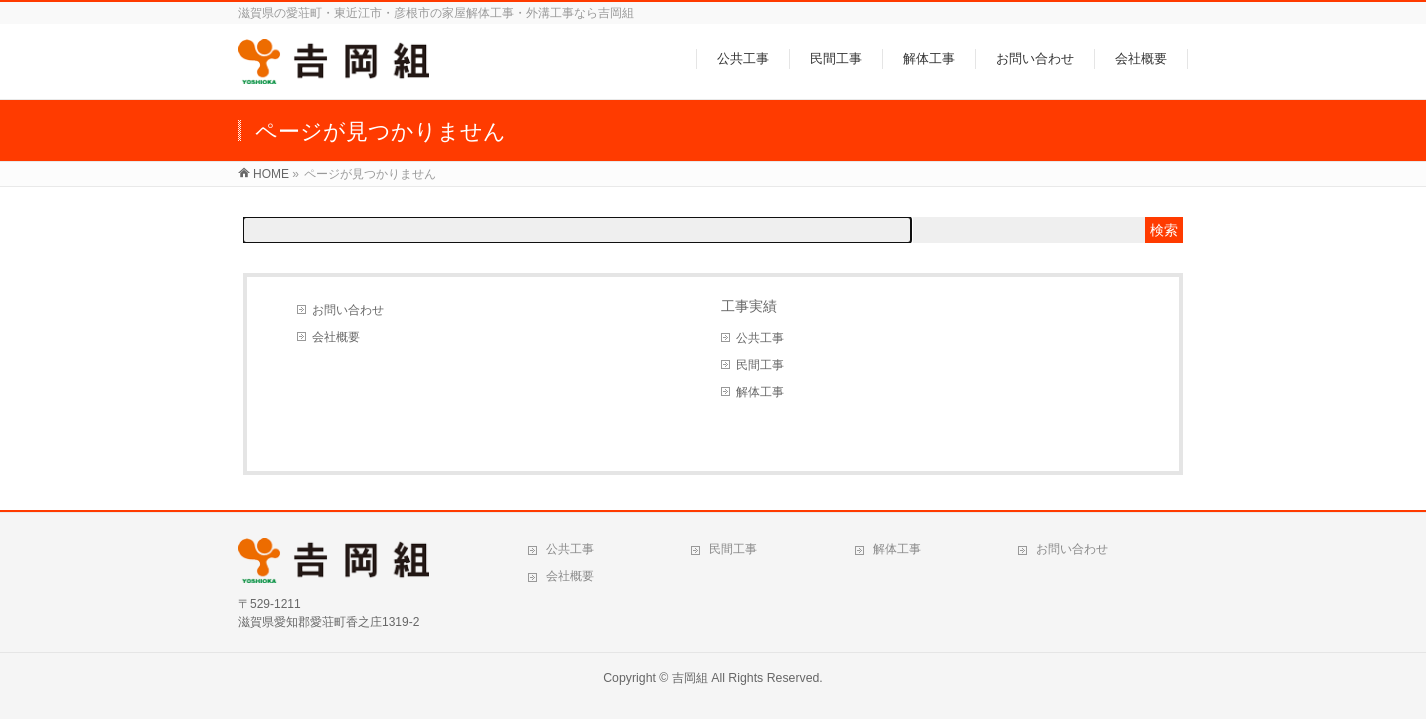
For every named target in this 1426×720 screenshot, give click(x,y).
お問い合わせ (348, 310)
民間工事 (760, 365)
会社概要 (336, 337)
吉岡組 (690, 678)
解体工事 (760, 392)
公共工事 (760, 338)
